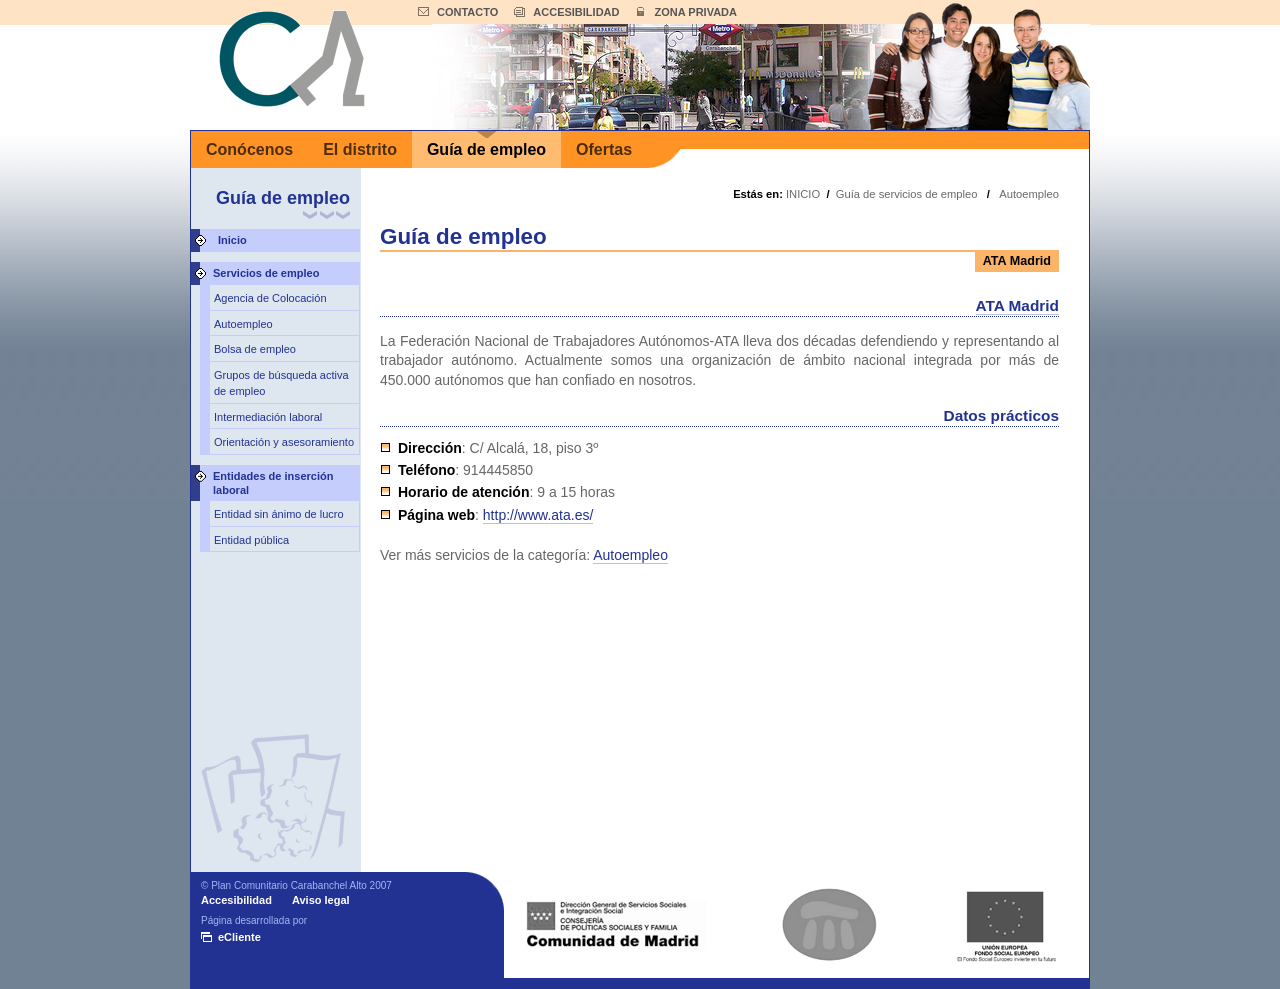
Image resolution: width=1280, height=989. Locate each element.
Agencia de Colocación (270, 298)
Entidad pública (251, 540)
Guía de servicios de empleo (907, 194)
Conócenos (249, 149)
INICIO (803, 194)
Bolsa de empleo (255, 349)
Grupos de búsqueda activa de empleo (281, 383)
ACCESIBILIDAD (576, 12)
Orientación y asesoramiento (284, 442)
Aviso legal (321, 900)
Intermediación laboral (268, 417)
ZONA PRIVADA (695, 12)
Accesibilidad (236, 900)
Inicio (232, 240)
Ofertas (604, 149)
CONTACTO (467, 12)
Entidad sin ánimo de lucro (279, 514)
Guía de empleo (486, 149)
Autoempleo (243, 324)
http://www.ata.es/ (538, 515)
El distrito (360, 149)
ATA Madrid (1018, 305)
